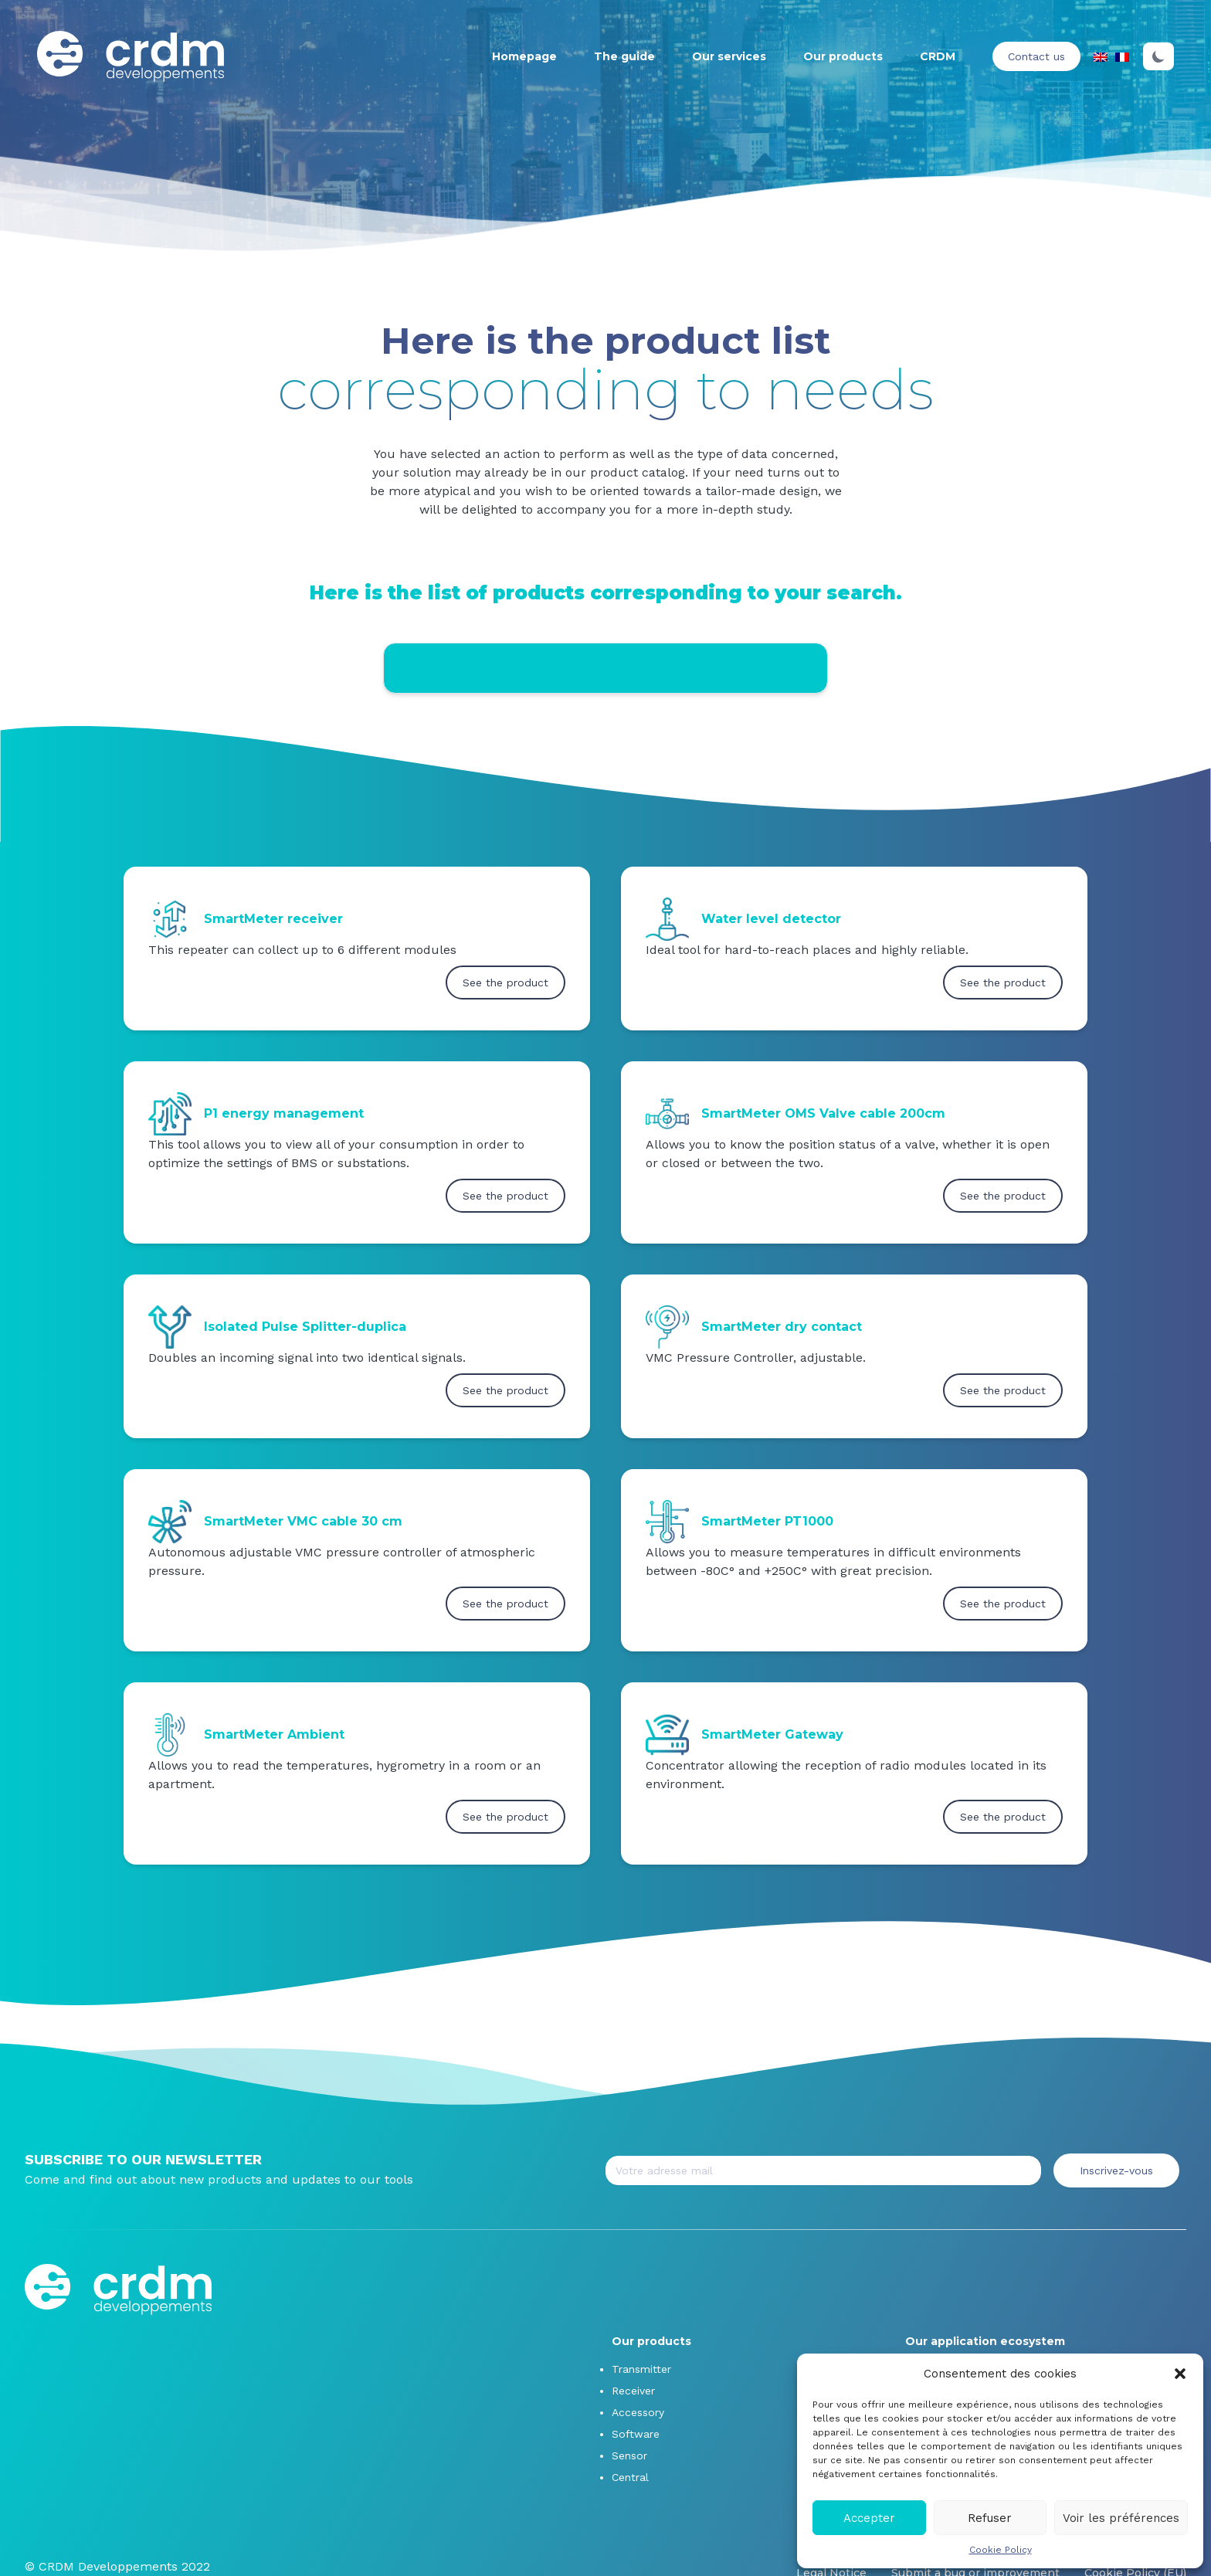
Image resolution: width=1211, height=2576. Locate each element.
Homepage (524, 56)
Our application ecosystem (985, 2341)
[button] (1180, 2373)
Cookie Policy (1000, 2549)
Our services (729, 56)
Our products (843, 56)
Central (630, 2477)
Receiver (633, 2390)
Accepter (869, 2518)
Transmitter (641, 2369)
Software (636, 2434)
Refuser (990, 2518)
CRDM (937, 56)
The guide (624, 56)
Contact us (1036, 56)
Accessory (638, 2412)
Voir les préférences (1121, 2518)
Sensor (629, 2455)
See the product (505, 982)
